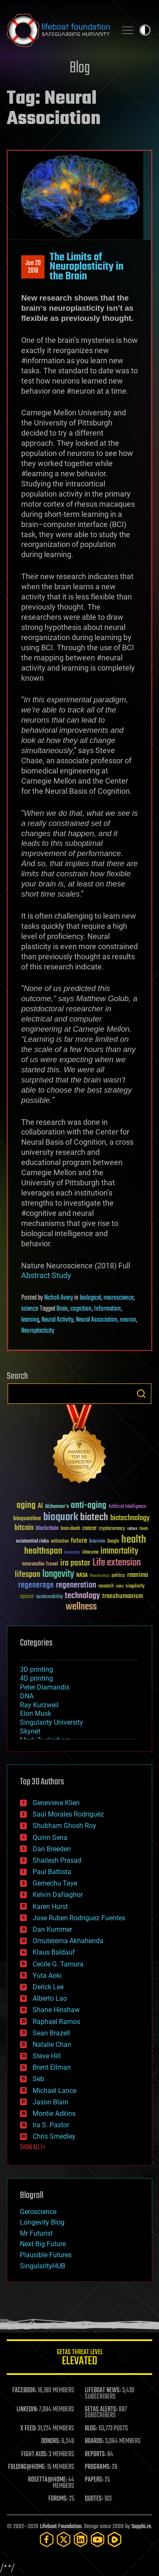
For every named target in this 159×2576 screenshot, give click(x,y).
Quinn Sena (50, 1837)
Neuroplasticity (37, 1330)
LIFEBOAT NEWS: (103, 2390)
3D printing (36, 1669)
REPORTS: (95, 2454)
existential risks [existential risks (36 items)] (32, 1541)
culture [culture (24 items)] (132, 1529)
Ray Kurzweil (39, 1705)
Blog (80, 68)
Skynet (30, 1731)
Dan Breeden (52, 1849)
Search (141, 1393)
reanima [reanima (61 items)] (137, 1575)
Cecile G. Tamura (58, 1964)
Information (107, 1308)
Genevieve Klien (56, 1803)
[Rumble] (114, 2539)
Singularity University (51, 1722)
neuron (128, 1319)
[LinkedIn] (80, 2539)
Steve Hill (47, 2056)
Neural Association (96, 1319)
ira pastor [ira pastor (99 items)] (75, 1563)
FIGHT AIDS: (34, 2454)
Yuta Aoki (47, 1975)
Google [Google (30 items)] (113, 1541)
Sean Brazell (51, 2033)
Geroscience (38, 2212)
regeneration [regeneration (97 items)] (76, 1585)
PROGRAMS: (98, 2467)
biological (90, 1297)
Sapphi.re (141, 2527)
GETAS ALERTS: (101, 2409)
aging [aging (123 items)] (26, 1505)
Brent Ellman (52, 2067)
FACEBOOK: (24, 2390)
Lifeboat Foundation (60, 2527)
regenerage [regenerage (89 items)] (36, 1585)
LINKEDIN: (27, 2409)
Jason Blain (50, 2102)
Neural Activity (57, 1319)
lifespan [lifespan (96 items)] (27, 1574)
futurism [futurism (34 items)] (97, 1542)
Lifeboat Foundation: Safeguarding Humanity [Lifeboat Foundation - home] (58, 30)
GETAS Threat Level (79, 2358)
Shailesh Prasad (57, 1860)
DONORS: (50, 2441)
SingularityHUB (42, 2266)
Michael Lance (54, 2091)
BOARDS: (94, 2441)
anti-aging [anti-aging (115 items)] (88, 1505)
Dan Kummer (52, 1929)
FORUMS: (58, 2498)
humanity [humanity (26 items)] (72, 1552)
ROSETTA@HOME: (47, 2479)
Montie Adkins (54, 2113)
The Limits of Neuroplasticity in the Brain (86, 267)
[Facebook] (46, 2539)
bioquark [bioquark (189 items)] (60, 1517)
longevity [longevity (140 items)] (58, 1574)
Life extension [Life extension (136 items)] (116, 1562)
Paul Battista (52, 1872)
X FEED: (28, 2428)
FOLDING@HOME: (27, 2467)
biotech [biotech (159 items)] (94, 1517)
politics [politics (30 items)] (118, 1576)
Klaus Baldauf (54, 1952)
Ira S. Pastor (51, 2125)
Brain (62, 1308)
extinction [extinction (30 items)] (60, 1541)
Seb (38, 2079)
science (29, 1308)
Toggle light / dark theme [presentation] (145, 30)
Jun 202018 (33, 267)
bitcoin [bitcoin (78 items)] (23, 1528)
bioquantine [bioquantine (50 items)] (27, 1518)
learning (30, 1319)
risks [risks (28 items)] (119, 1586)
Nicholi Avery (58, 1297)
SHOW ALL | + (33, 2147)
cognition (81, 1308)
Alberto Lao (50, 1998)
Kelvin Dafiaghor (58, 1895)
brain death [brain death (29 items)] (70, 1529)
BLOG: (91, 2428)
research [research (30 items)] (106, 1586)
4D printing (36, 1678)
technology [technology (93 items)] (82, 1596)
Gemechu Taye (55, 1883)
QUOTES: (94, 2498)
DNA (26, 1696)
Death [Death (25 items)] (143, 1529)
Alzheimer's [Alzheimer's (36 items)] (57, 1507)
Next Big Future (43, 2244)
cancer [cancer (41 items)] (89, 1528)
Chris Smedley (54, 2136)
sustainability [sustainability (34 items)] (49, 1597)
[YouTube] (97, 2539)
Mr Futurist (36, 2233)
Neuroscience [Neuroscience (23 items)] (99, 1576)
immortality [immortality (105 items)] (119, 1551)
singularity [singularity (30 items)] (135, 1586)
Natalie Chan (52, 2044)
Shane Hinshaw (56, 2010)
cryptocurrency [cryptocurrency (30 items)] (112, 1529)
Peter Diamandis (45, 1687)
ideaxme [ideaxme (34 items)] (90, 1553)
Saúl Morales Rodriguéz (68, 1814)
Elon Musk (35, 1713)
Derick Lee (48, 1987)
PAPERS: (94, 2479)
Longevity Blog (42, 2222)
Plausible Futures (46, 2255)
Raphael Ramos (56, 2022)
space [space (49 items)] (27, 1596)
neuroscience (118, 1297)
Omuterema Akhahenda (68, 1941)
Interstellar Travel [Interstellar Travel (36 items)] (40, 1564)
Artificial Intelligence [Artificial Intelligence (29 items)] (127, 1507)
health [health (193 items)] (133, 1540)
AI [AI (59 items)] (40, 1506)
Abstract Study (46, 1275)
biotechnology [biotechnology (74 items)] (130, 1518)
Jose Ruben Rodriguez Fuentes (79, 1918)
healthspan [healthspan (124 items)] (43, 1551)
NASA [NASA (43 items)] (82, 1575)
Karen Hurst (50, 1906)
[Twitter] (63, 2539)
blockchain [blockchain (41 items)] (47, 1528)
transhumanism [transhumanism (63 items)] (122, 1596)
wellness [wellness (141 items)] (81, 1606)
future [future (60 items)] (79, 1541)
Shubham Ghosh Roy (64, 1826)
